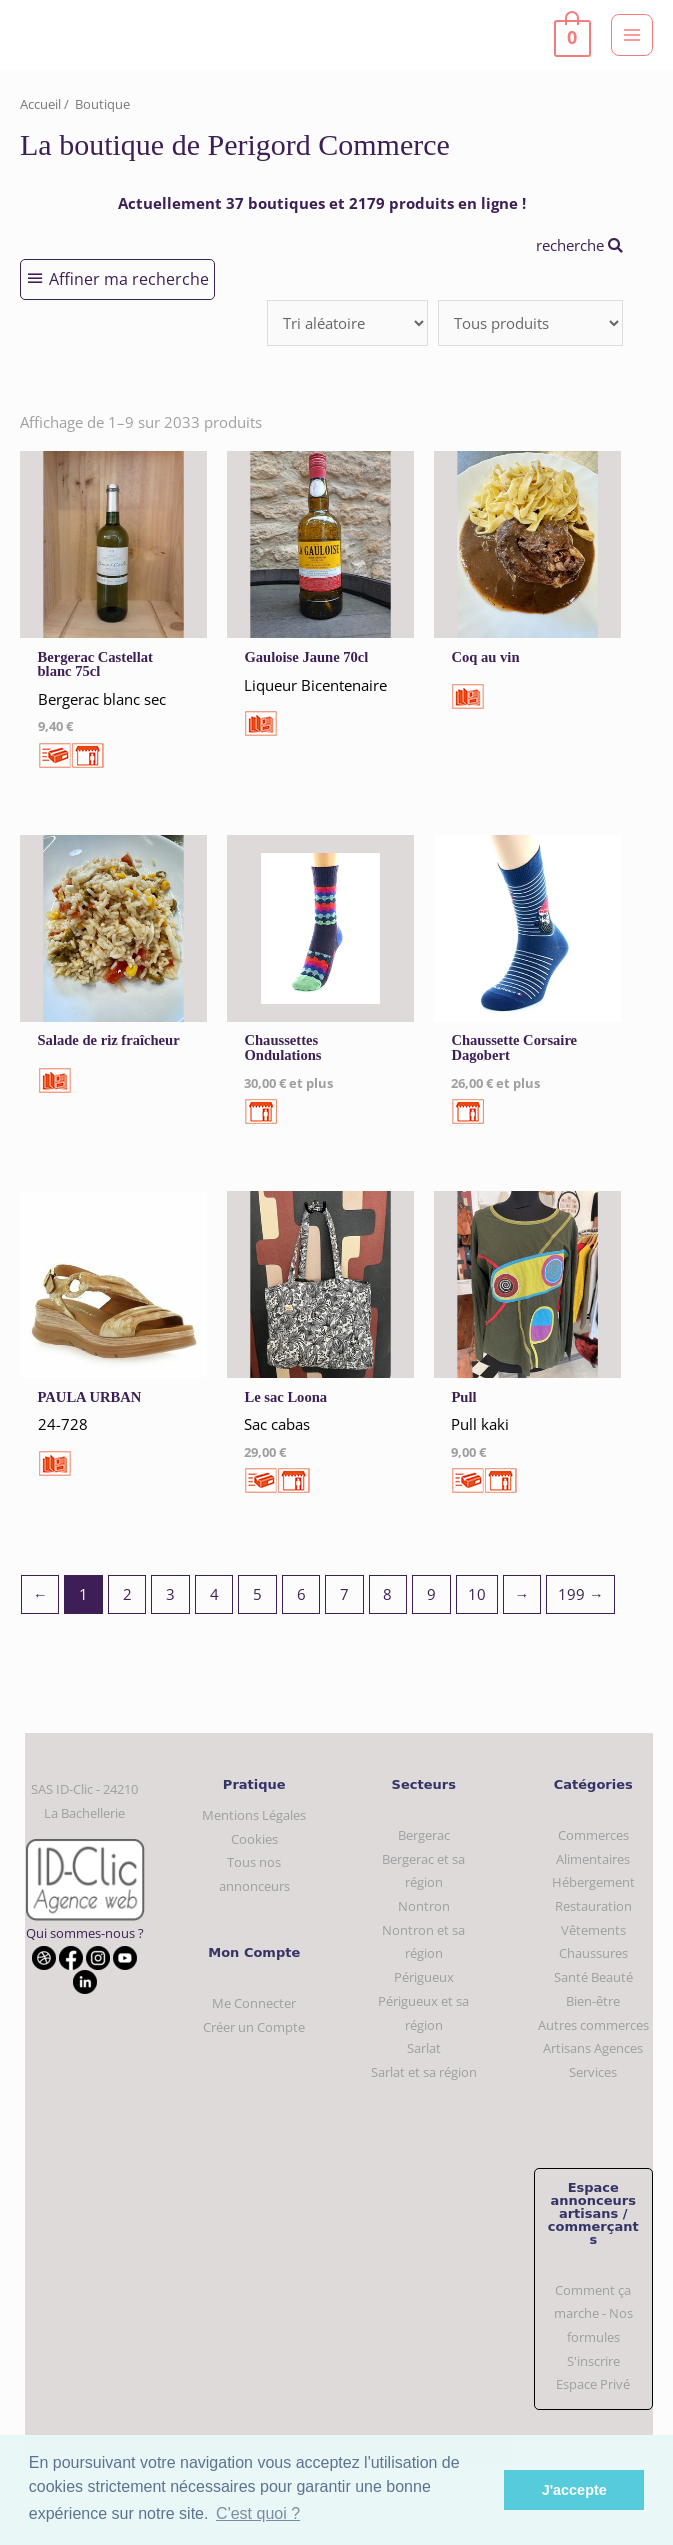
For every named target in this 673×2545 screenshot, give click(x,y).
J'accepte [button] (574, 2490)
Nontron (424, 1906)
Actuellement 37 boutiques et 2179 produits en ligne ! (322, 203)
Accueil (40, 104)
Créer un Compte (254, 2027)
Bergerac (424, 1835)
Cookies (254, 1839)
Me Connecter (254, 2003)
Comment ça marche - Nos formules (593, 2313)
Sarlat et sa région (424, 2072)
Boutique (102, 104)
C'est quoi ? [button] (258, 2513)
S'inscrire (593, 2361)
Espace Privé (593, 2384)
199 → (581, 1594)
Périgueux (424, 1977)
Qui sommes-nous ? (85, 1933)
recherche (579, 245)
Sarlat (424, 2048)
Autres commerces (593, 2025)
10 (477, 1594)
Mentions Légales (254, 1815)
